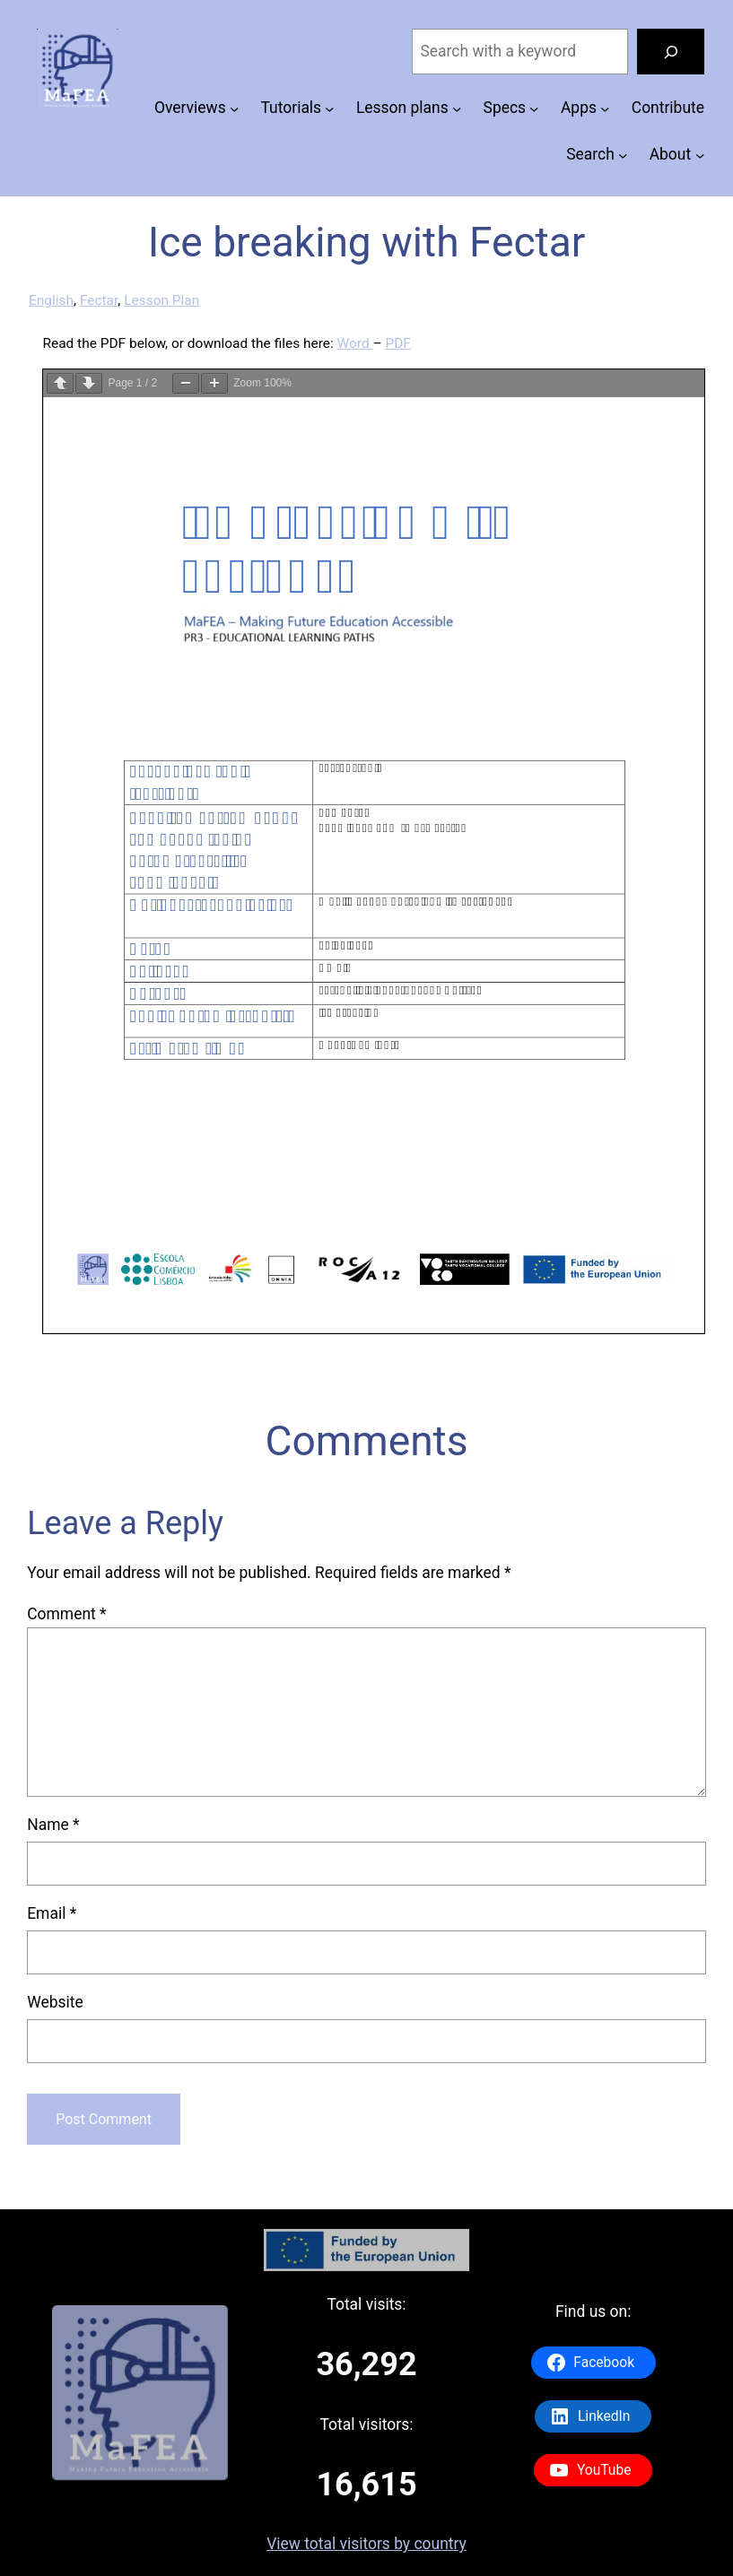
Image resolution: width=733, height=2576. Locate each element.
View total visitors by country (366, 2544)
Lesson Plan (161, 300)
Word (355, 343)
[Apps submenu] (604, 108)
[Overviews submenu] (234, 108)
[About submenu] (699, 155)
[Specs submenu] (533, 108)
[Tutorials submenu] (329, 108)
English (51, 300)
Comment (66, 1614)
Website (55, 2002)
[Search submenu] (622, 155)
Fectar (99, 300)
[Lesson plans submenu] (456, 108)
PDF (397, 343)
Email (51, 1913)
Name (53, 1825)
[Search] (670, 51)
